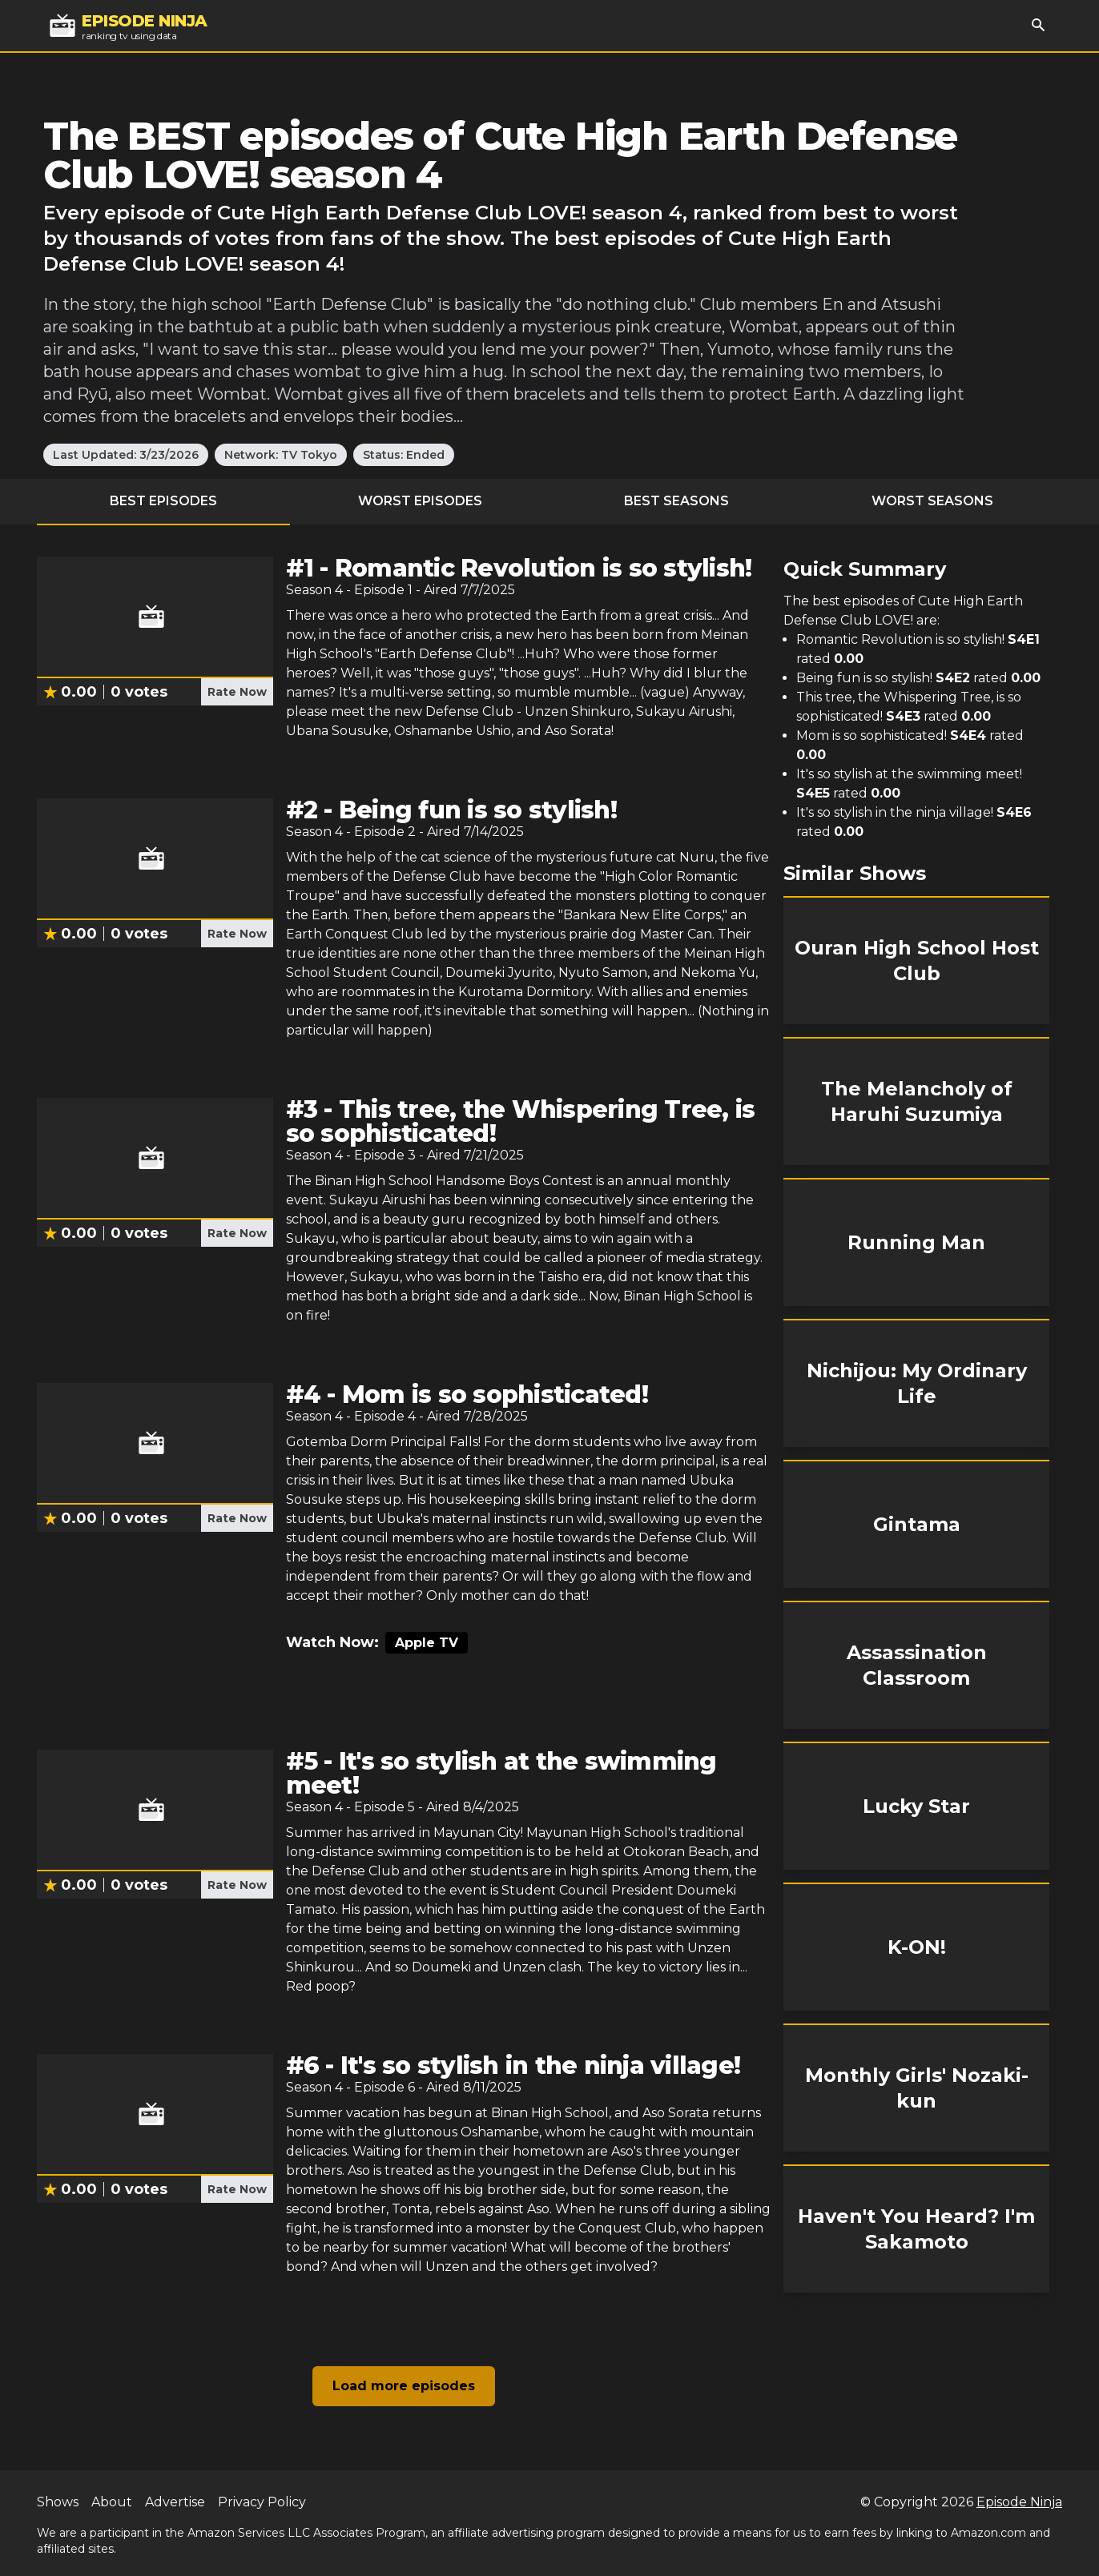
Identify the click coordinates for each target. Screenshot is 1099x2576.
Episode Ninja (1019, 2502)
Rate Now (237, 692)
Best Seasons (676, 500)
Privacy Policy (262, 2502)
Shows (57, 2502)
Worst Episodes (420, 500)
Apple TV (426, 1642)
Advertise (175, 2502)
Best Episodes (163, 500)
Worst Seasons (932, 500)
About (111, 2502)
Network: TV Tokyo (280, 455)
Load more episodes (403, 2385)
